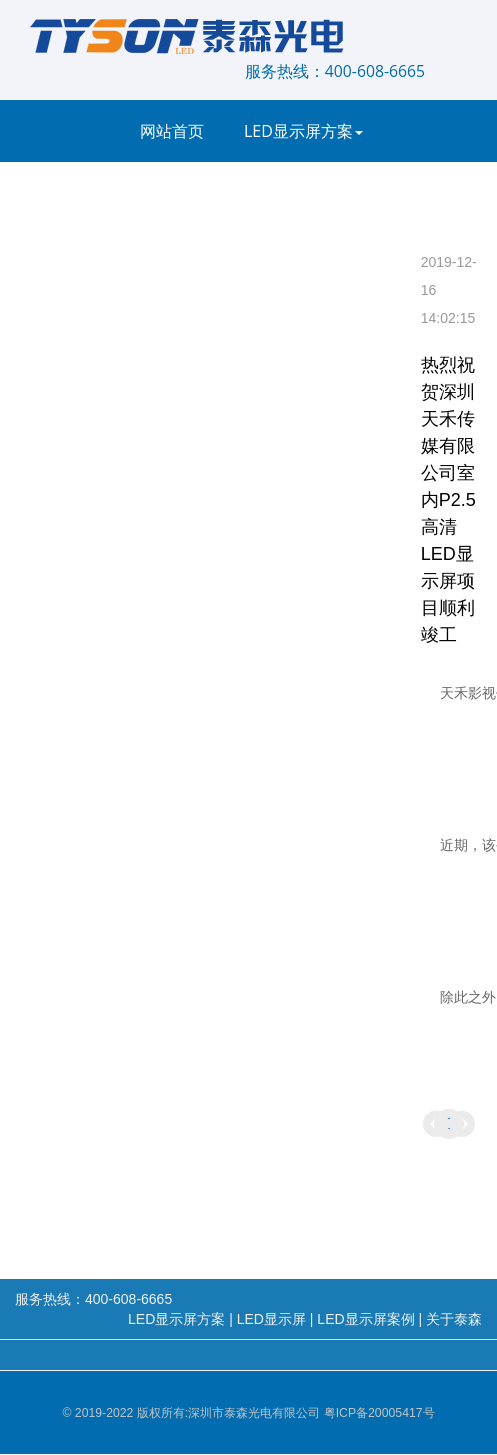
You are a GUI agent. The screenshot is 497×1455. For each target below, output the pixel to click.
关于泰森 (177, 317)
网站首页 (172, 131)
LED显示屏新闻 (199, 255)
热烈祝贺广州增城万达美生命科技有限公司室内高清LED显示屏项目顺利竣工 (462, 1124)
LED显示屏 (183, 193)
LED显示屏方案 (303, 131)
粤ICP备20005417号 (379, 1413)
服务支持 (336, 255)
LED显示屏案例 (326, 193)
